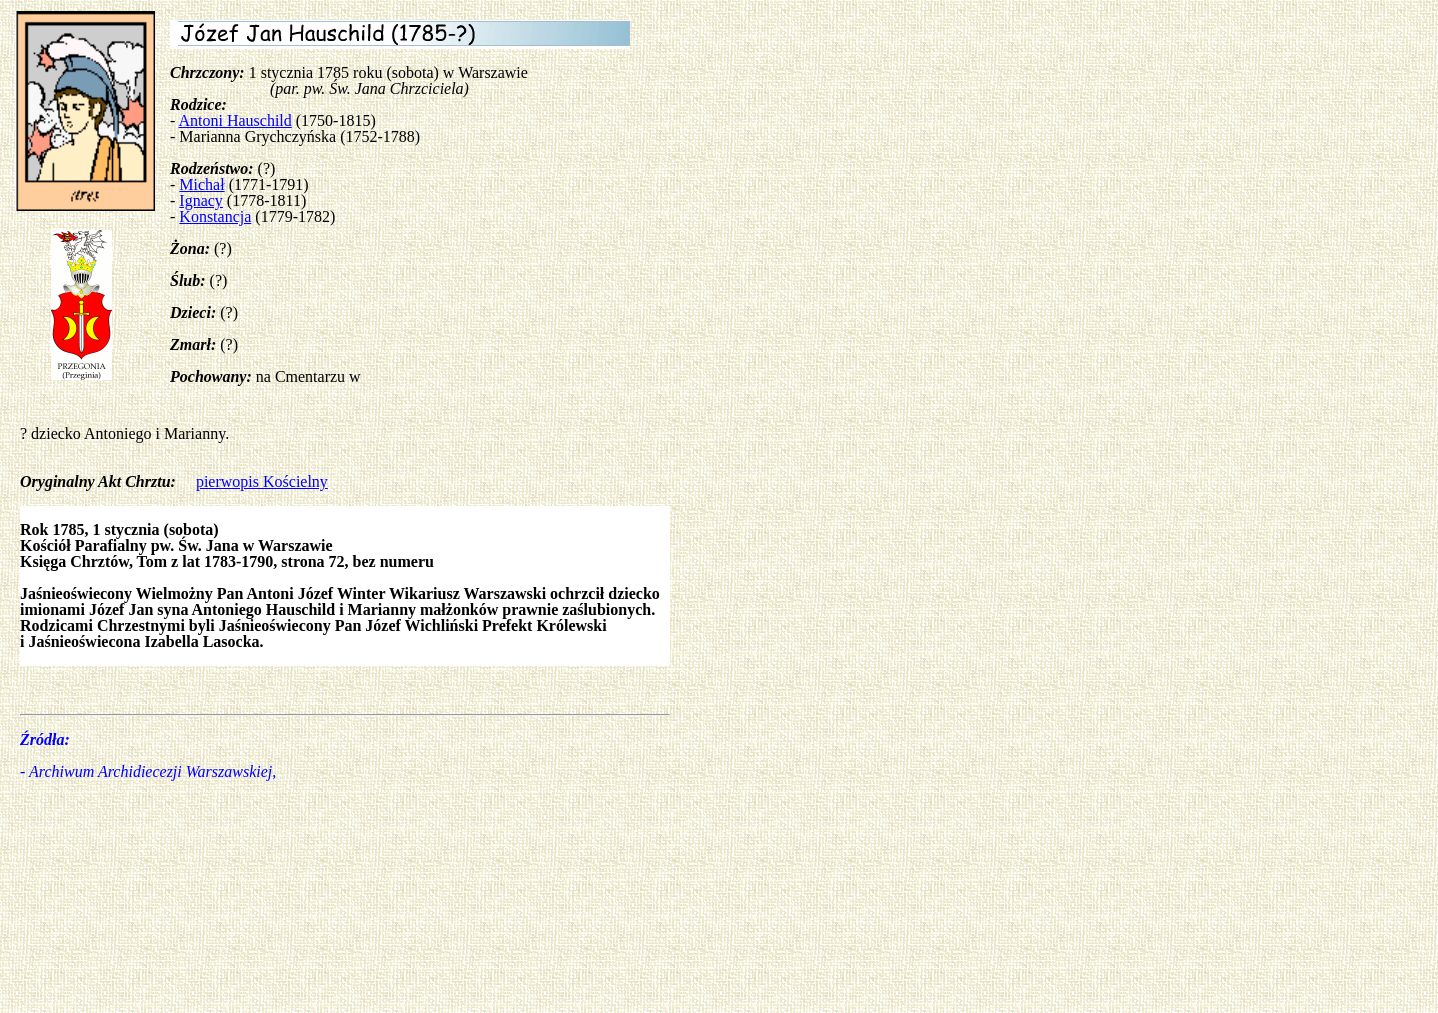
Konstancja (215, 216)
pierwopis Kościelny (262, 481)
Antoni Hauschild (234, 120)
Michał (201, 184)
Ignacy (201, 200)
